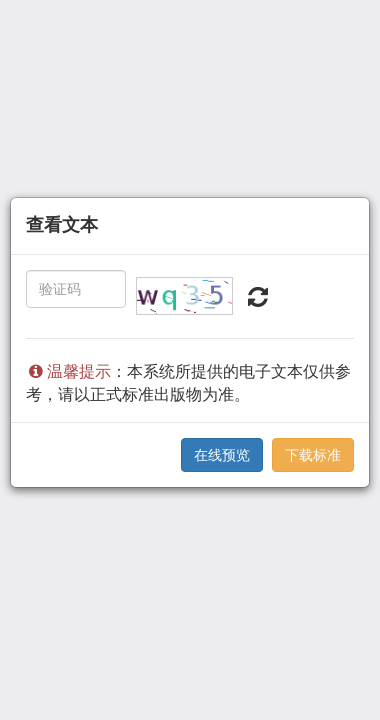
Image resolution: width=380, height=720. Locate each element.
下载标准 (313, 455)
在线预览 (222, 455)
